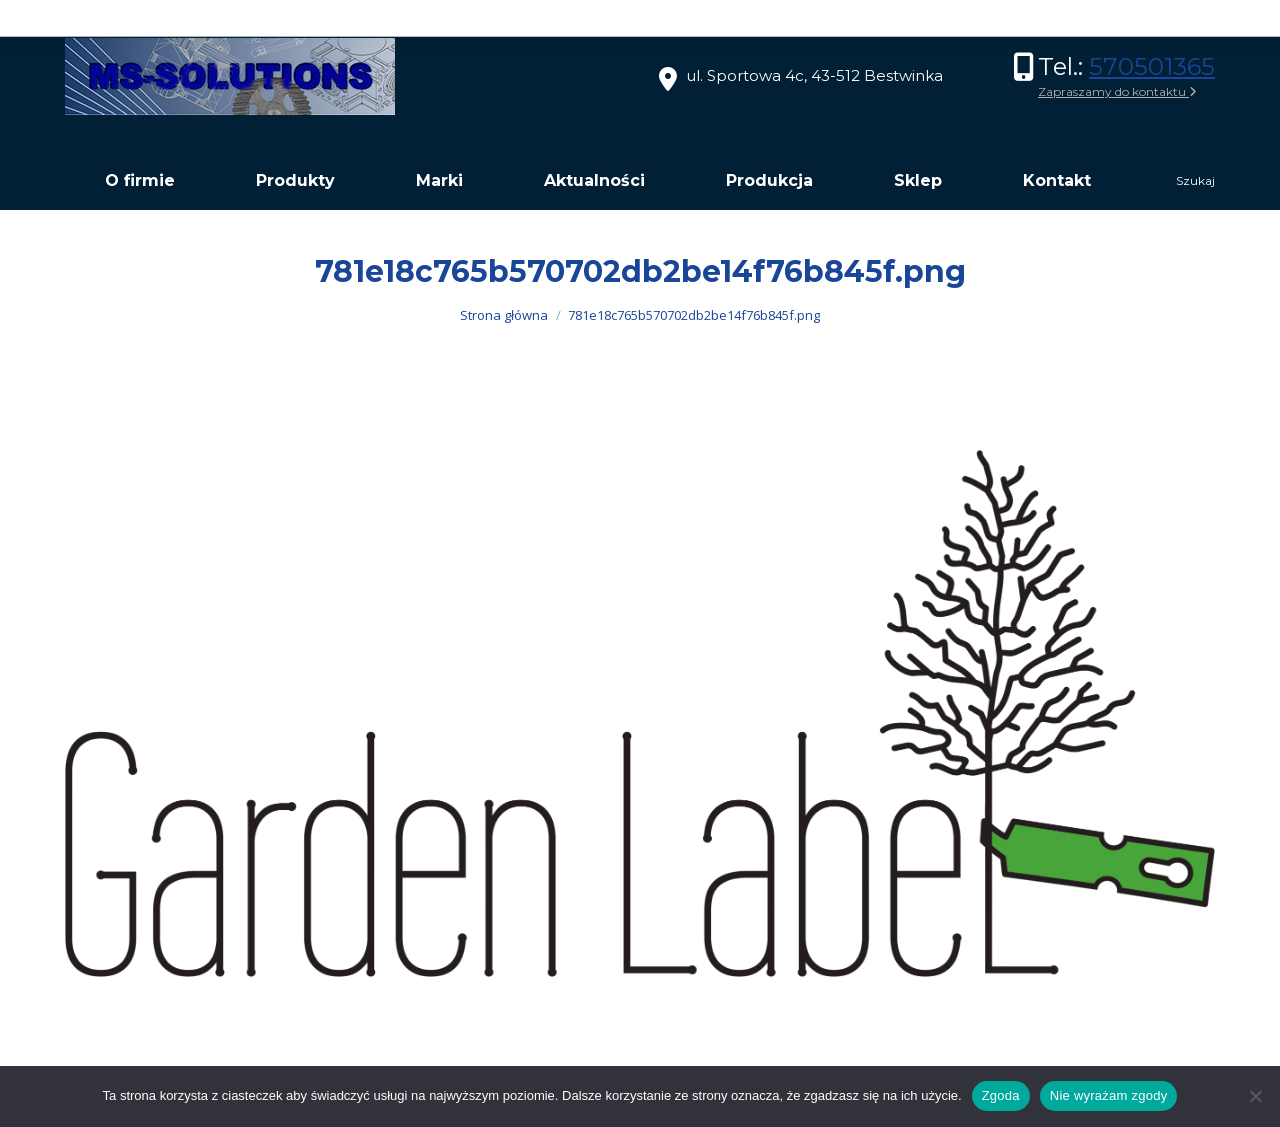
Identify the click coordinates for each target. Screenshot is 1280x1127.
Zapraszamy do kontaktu (1117, 91)
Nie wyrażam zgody (1109, 1095)
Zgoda (1001, 1095)
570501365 (1152, 66)
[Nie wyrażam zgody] (1255, 1096)
